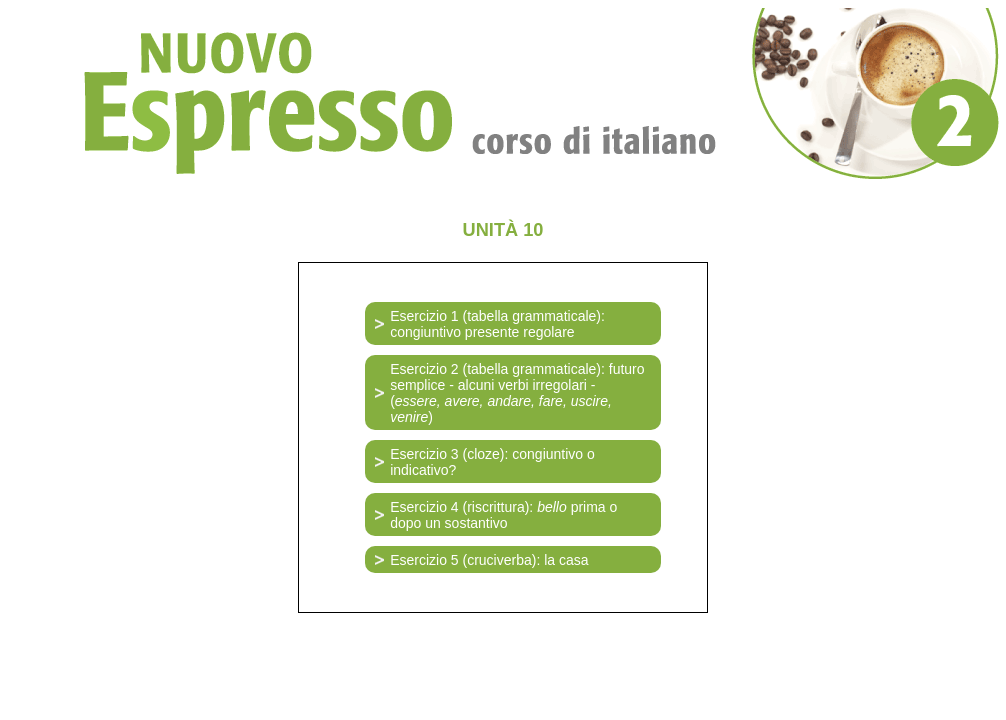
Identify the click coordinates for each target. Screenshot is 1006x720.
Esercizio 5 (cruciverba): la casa (489, 560)
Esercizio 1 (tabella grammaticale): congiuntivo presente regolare (497, 324)
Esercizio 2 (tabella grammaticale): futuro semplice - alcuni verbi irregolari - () (517, 393)
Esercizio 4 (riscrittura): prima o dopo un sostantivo (503, 515)
